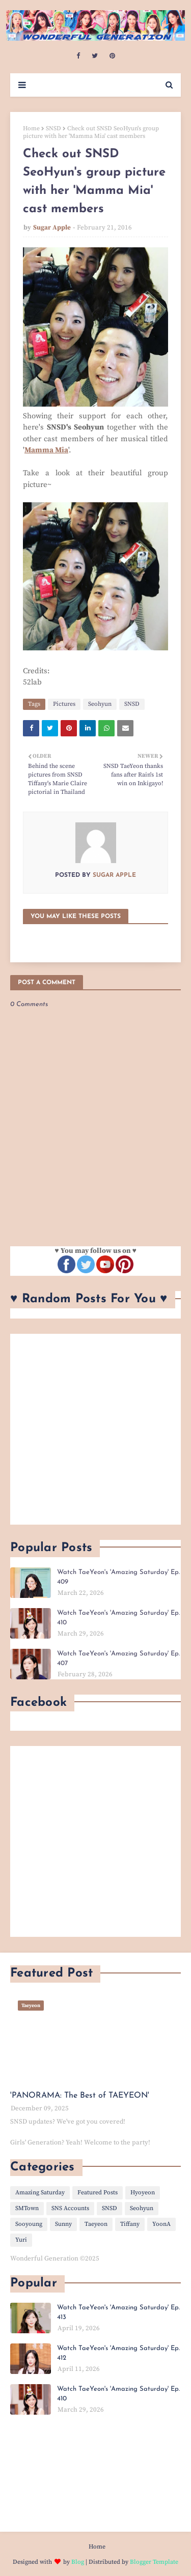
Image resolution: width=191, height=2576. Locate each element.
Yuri (21, 2240)
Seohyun (100, 704)
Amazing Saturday (40, 2192)
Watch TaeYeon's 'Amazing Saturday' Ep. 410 (118, 1618)
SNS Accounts (70, 2208)
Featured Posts (97, 2192)
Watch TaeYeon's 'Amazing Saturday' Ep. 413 (118, 2312)
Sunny (63, 2224)
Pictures (64, 704)
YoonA (161, 2224)
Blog (77, 2562)
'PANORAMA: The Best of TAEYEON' (79, 2096)
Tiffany (130, 2224)
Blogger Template (154, 2562)
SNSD (53, 128)
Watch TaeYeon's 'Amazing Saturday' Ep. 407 (118, 1658)
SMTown (27, 2208)
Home (31, 128)
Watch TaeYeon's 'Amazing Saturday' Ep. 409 (118, 1577)
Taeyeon (96, 2224)
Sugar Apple (52, 227)
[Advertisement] (95, 1429)
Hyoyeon (142, 2192)
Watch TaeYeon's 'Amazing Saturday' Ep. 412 (118, 2353)
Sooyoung (28, 2224)
